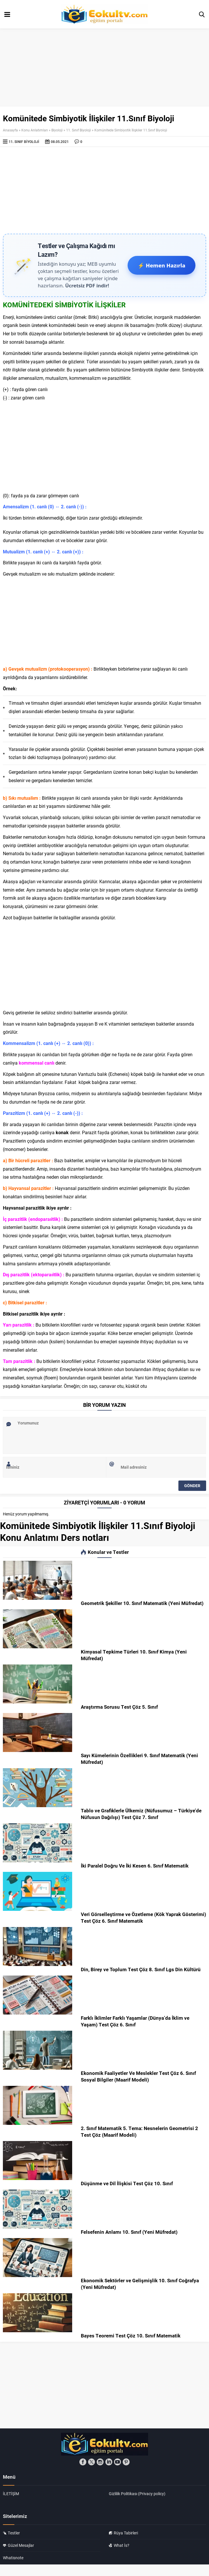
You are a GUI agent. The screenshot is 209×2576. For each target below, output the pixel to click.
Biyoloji (57, 130)
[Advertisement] (104, 190)
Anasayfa (10, 130)
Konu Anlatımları (34, 130)
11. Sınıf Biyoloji (78, 130)
